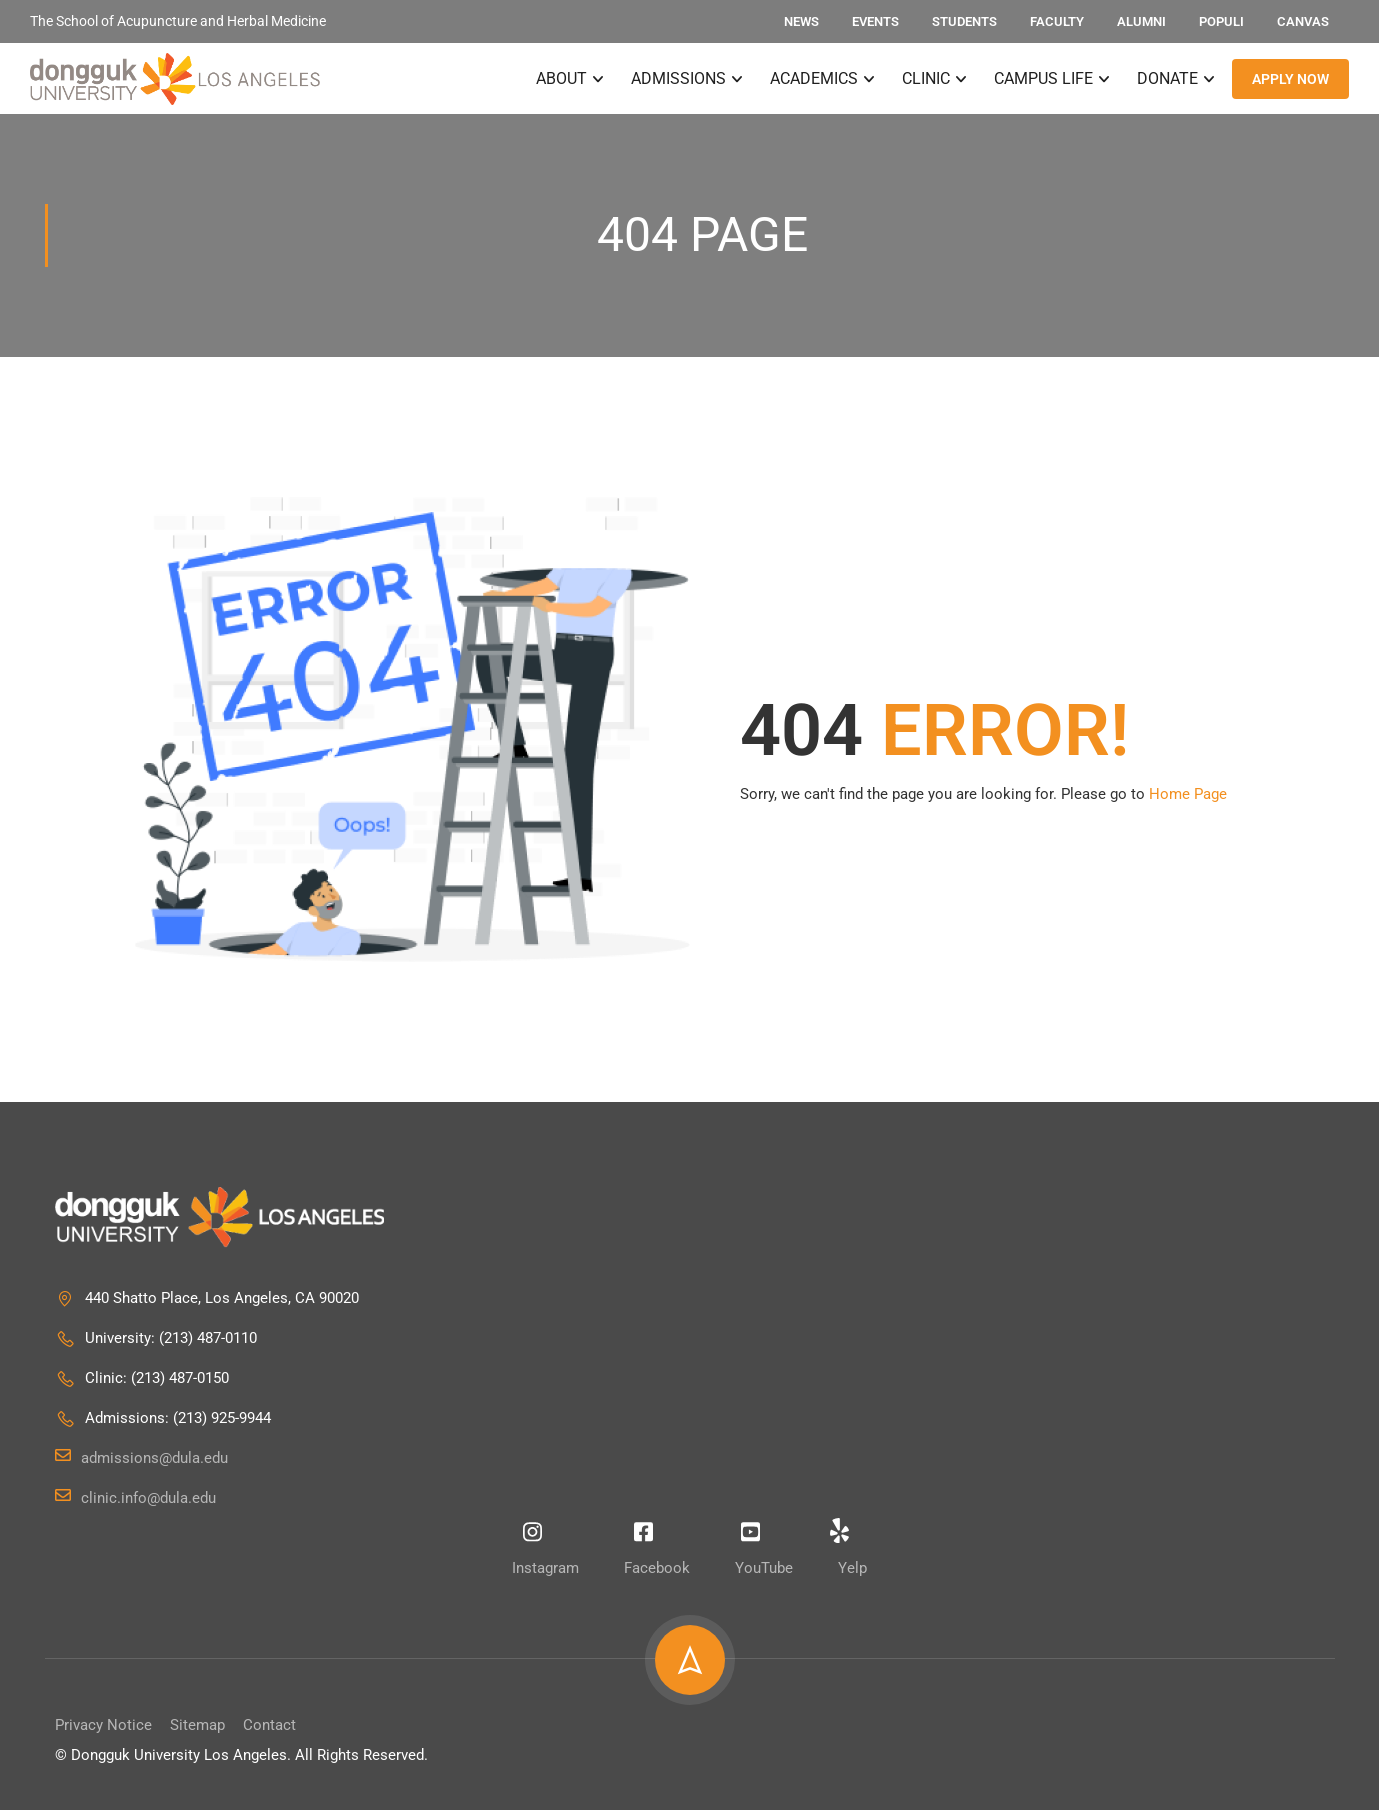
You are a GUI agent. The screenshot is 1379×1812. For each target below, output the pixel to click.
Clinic (926, 79)
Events (875, 21)
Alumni (1141, 21)
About (561, 79)
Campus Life (1043, 79)
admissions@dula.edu (141, 1460)
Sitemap (197, 1727)
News (801, 21)
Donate (1167, 79)
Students (964, 21)
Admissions (678, 79)
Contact (269, 1727)
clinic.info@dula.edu (135, 1500)
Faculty (1057, 21)
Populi (1221, 21)
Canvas (1303, 21)
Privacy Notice (103, 1727)
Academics (814, 79)
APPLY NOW (1290, 80)
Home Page (1188, 796)
